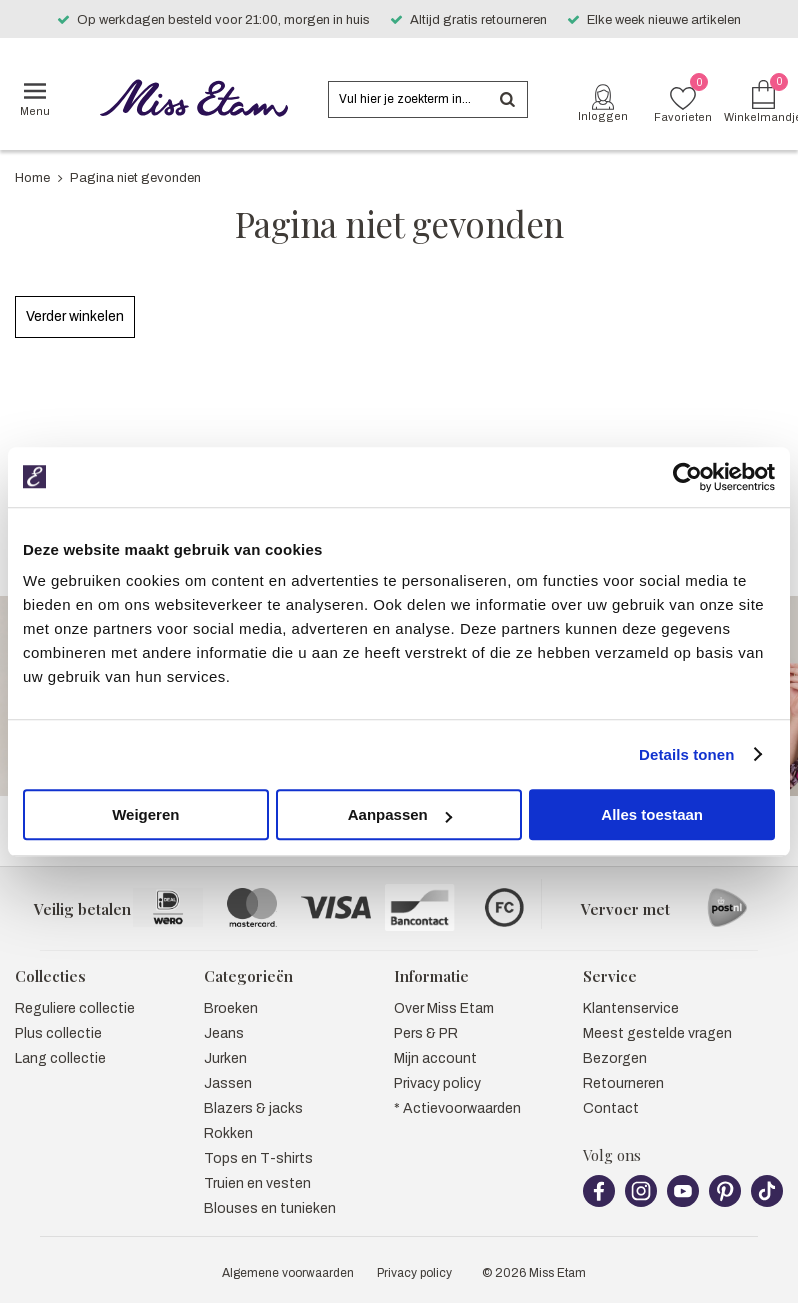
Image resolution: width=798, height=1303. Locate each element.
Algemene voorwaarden (288, 1273)
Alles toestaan (652, 814)
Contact (611, 1108)
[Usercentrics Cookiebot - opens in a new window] (687, 477)
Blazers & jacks (253, 1108)
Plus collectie (58, 1033)
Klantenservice (631, 1008)
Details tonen (686, 754)
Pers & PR (426, 1033)
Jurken (225, 1058)
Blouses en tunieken (270, 1208)
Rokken (228, 1133)
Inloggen (603, 116)
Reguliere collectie (75, 1008)
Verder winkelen (75, 316)
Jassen (228, 1083)
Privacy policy (437, 1083)
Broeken (231, 1008)
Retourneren (623, 1083)
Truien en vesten (257, 1183)
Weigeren (145, 814)
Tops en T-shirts (258, 1158)
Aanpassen (400, 814)
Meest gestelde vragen (657, 1033)
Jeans (224, 1033)
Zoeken (507, 99)
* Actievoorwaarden (457, 1108)
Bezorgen (615, 1058)
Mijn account (435, 1058)
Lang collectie (60, 1058)
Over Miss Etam (444, 1008)
